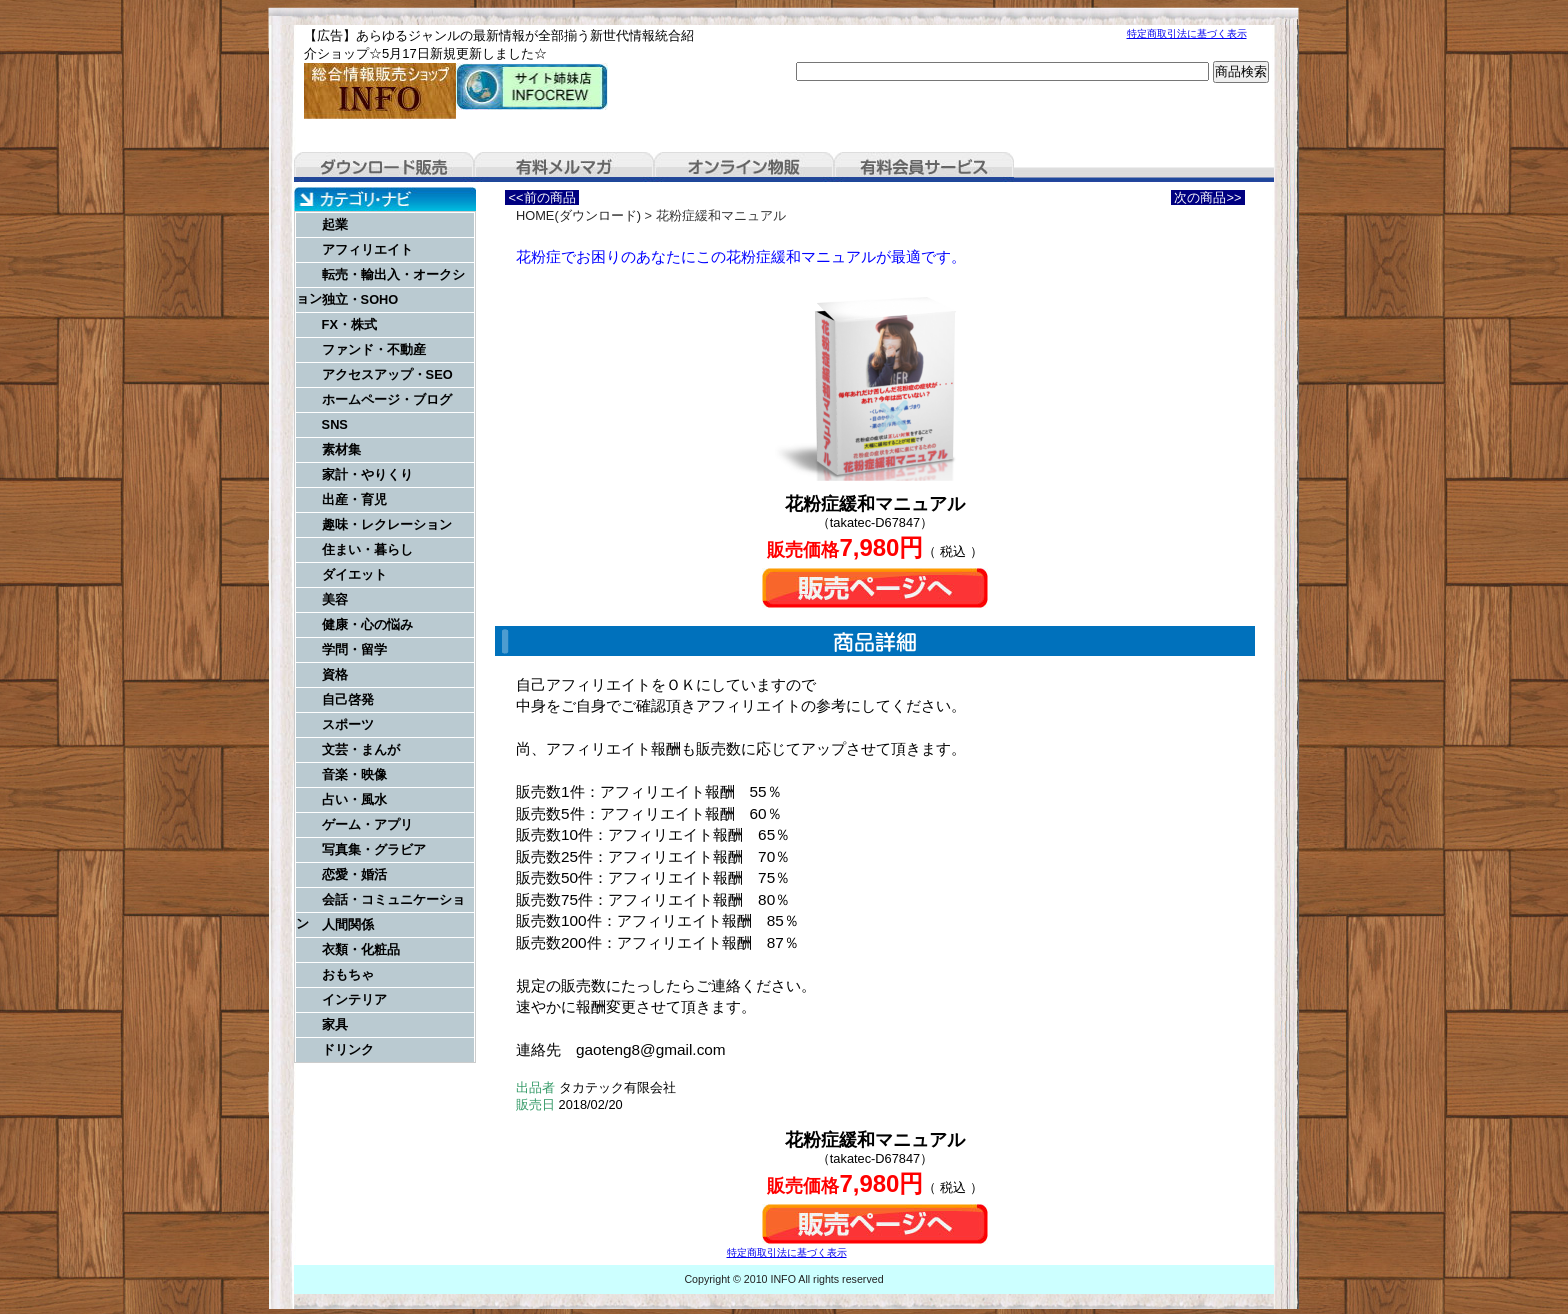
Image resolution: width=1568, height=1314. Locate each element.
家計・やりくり (367, 474)
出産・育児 (354, 499)
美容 (335, 599)
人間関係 (348, 924)
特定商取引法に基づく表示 (1187, 33)
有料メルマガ (564, 167)
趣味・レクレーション (387, 524)
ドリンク (348, 1049)
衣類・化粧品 (361, 949)
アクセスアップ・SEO (387, 374)
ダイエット (354, 574)
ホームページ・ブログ (387, 399)
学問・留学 (354, 649)
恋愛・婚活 (354, 874)
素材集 (341, 449)
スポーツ (348, 724)
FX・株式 (349, 324)
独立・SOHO (360, 299)
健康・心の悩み (367, 624)
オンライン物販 (744, 167)
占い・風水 (354, 799)
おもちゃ (348, 974)
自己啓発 (348, 699)
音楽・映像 (354, 774)
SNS (335, 424)
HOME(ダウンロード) (578, 215)
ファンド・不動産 (374, 349)
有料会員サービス (924, 167)
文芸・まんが (361, 749)
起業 (335, 224)
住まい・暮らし (367, 549)
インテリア (354, 999)
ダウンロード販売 (384, 167)
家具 (335, 1024)
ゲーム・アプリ (367, 824)
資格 (335, 674)
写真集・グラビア (374, 849)
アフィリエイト (367, 249)
